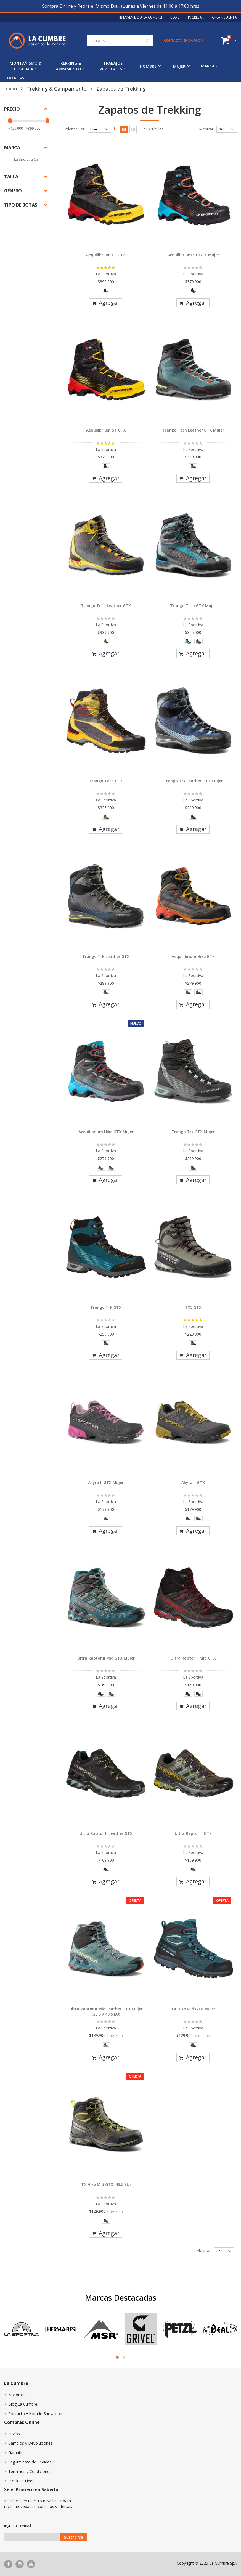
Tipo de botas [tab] (20, 205)
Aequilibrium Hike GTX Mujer (106, 1131)
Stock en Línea (21, 2480)
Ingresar (196, 17)
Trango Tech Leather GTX (106, 605)
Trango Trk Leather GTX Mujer (193, 780)
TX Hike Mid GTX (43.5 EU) (106, 2184)
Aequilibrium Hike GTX (193, 956)
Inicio (10, 88)
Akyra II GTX (193, 1482)
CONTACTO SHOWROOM (183, 40)
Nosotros (16, 2394)
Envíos (14, 2433)
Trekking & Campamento (57, 88)
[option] (106, 290)
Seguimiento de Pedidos (30, 2462)
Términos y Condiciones (29, 2471)
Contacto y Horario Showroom (35, 2413)
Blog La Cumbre (22, 2404)
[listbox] (106, 292)
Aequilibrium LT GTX (106, 254)
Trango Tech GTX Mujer (193, 605)
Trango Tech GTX (106, 780)
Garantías (16, 2452)
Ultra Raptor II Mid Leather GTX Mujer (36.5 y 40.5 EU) (106, 2011)
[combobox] (120, 40)
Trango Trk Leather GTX (105, 956)
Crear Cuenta (224, 17)
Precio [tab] (12, 109)
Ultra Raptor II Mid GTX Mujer (106, 1658)
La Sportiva (27, 159)
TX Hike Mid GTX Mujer (193, 2008)
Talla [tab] (11, 177)
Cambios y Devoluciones (30, 2443)
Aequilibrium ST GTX (106, 430)
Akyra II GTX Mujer (106, 1482)
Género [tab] (13, 191)
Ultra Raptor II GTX (193, 1833)
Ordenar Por (73, 129)
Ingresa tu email (17, 2525)
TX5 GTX (193, 1307)
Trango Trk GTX (105, 1307)
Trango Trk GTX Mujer (193, 1131)
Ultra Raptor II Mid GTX (193, 1658)
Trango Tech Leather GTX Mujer (193, 430)
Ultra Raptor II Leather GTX (106, 1833)
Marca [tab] (12, 148)
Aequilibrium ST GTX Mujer (193, 254)
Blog (175, 17)
